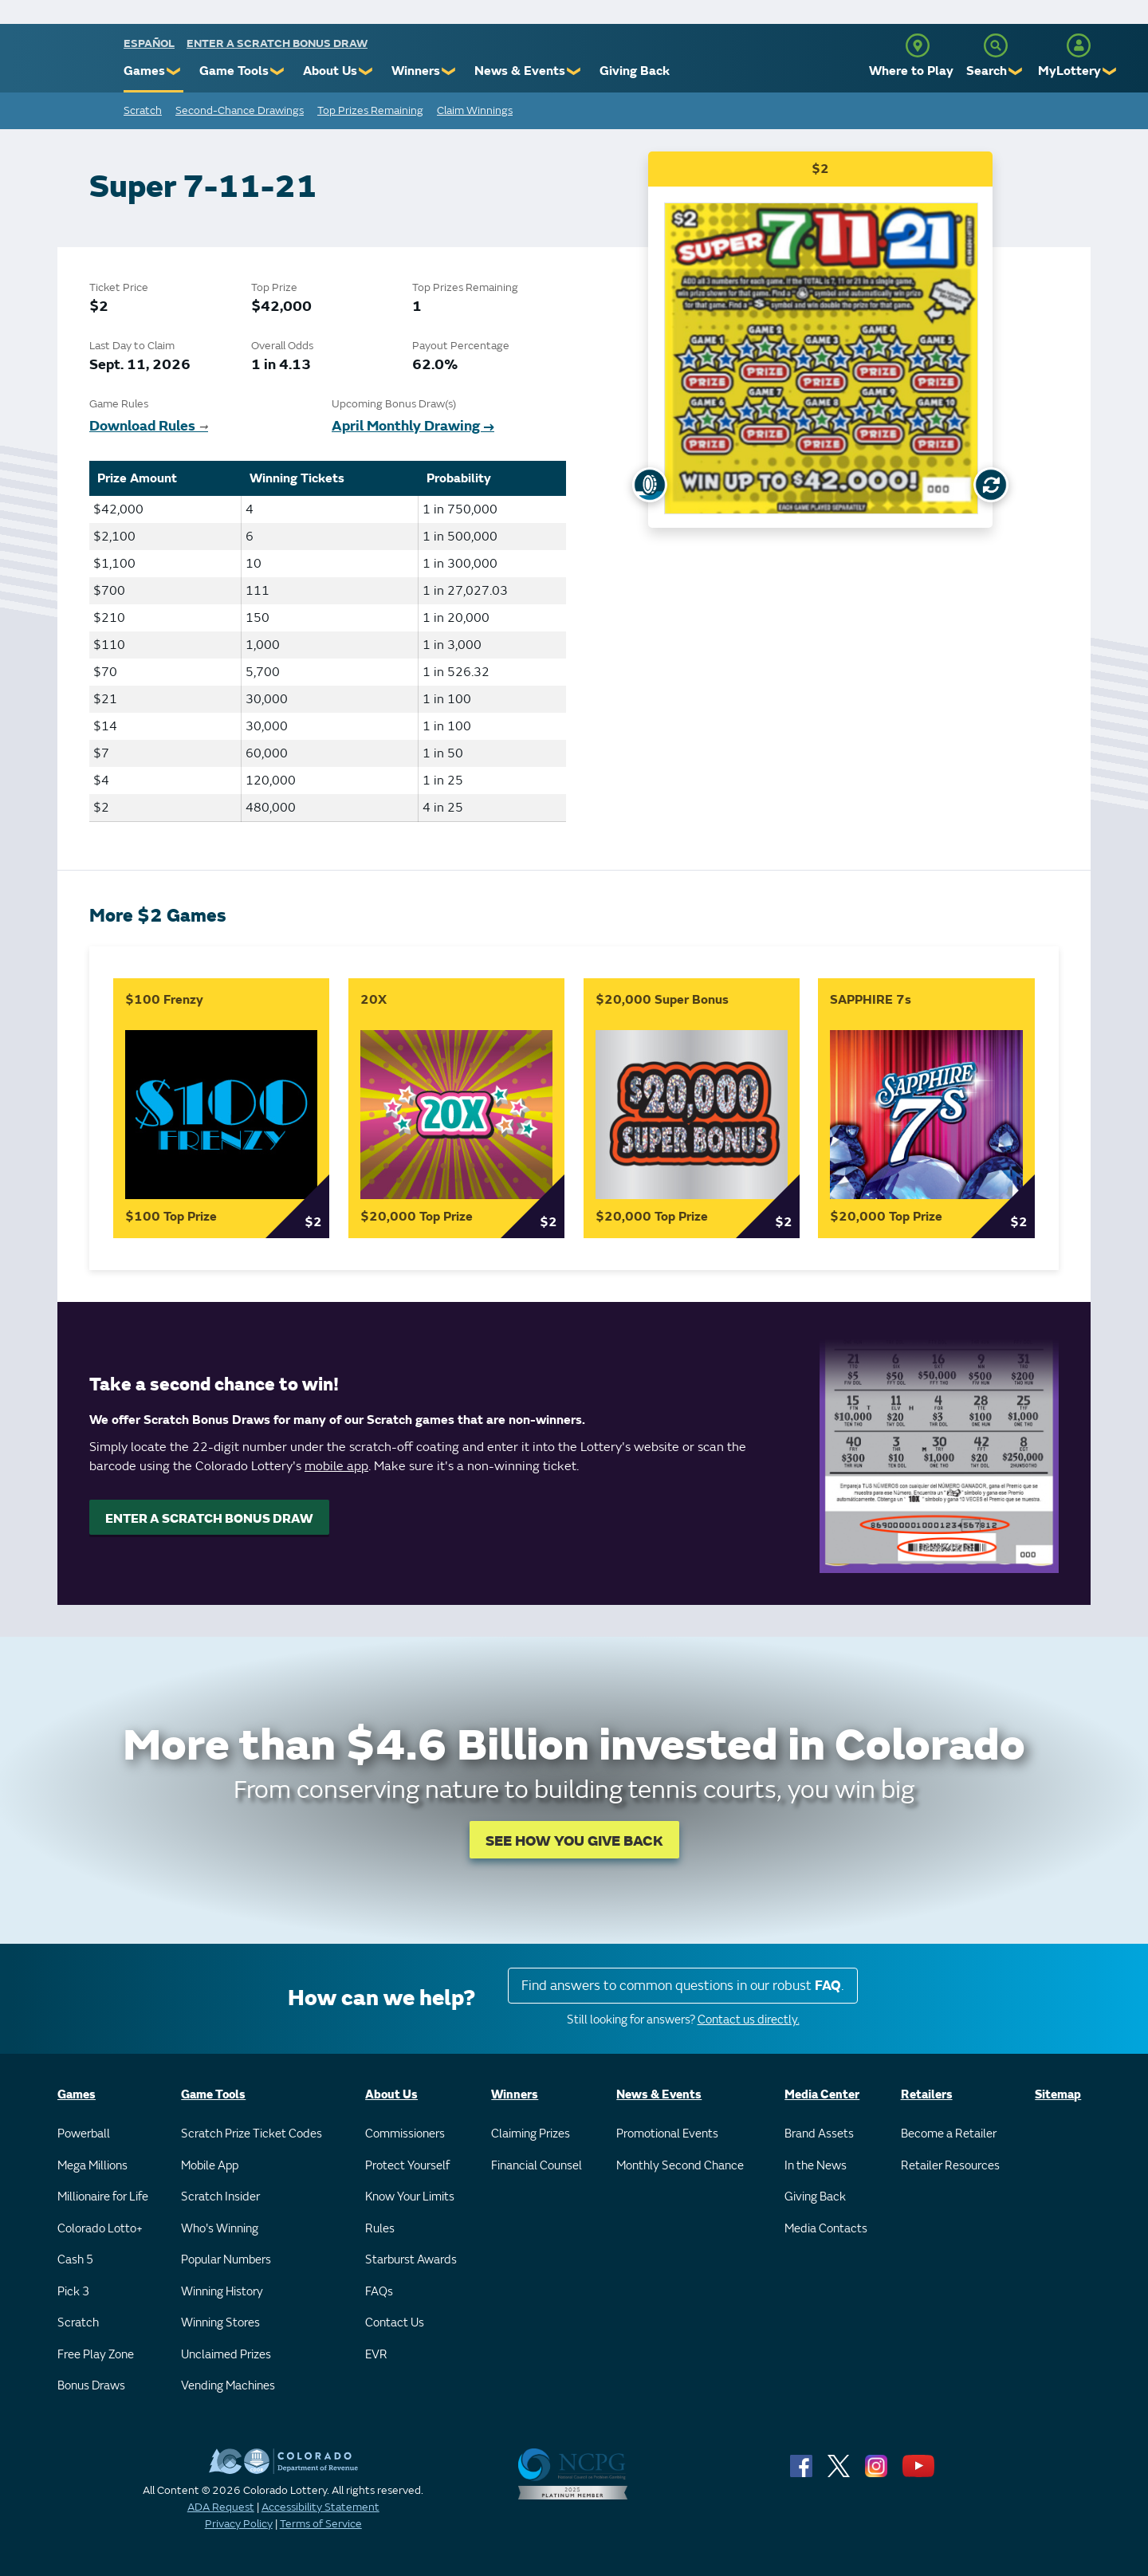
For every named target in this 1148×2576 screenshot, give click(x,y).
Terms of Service (321, 2524)
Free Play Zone (95, 2354)
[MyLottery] (1078, 45)
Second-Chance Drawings (239, 110)
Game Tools (234, 71)
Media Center (821, 2094)
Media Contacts (825, 2228)
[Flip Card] (990, 484)
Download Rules (148, 426)
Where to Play (911, 71)
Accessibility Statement (320, 2507)
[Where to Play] (917, 45)
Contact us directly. (749, 2019)
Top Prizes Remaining (370, 110)
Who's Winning (219, 2228)
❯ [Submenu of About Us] (366, 71)
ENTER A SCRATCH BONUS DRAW (209, 1519)
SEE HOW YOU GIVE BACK (574, 1841)
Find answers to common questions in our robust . (682, 1985)
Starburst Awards (411, 2259)
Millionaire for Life (102, 2196)
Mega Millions (92, 2165)
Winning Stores (220, 2322)
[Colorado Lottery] (62, 62)
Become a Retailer (949, 2133)
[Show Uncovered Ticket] (649, 484)
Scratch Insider (220, 2196)
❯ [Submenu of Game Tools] (278, 71)
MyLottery (1069, 71)
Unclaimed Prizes (226, 2354)
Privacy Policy (239, 2524)
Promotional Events (667, 2133)
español (149, 43)
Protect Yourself (407, 2165)
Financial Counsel (536, 2165)
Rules (380, 2228)
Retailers (927, 2094)
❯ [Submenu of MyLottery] (1110, 71)
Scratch (143, 110)
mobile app (336, 1466)
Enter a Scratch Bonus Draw (277, 43)
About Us (330, 71)
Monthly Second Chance (680, 2165)
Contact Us (394, 2322)
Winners (415, 71)
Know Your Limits (409, 2196)
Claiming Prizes (530, 2133)
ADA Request (220, 2507)
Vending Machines (228, 2385)
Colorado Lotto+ (100, 2228)
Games (144, 71)
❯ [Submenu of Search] (1016, 71)
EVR (376, 2354)
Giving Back (635, 71)
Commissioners (405, 2133)
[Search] (995, 45)
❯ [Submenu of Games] (174, 71)
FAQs (379, 2291)
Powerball (83, 2133)
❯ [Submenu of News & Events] (574, 71)
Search (986, 71)
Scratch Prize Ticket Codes (251, 2133)
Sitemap (1058, 2094)
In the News (815, 2165)
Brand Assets (819, 2133)
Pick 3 (73, 2291)
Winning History (222, 2291)
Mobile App (209, 2165)
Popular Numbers (226, 2259)
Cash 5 (75, 2259)
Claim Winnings (475, 110)
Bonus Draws (91, 2385)
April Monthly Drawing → (413, 426)
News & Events (519, 71)
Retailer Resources (950, 2165)
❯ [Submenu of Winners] (449, 71)
